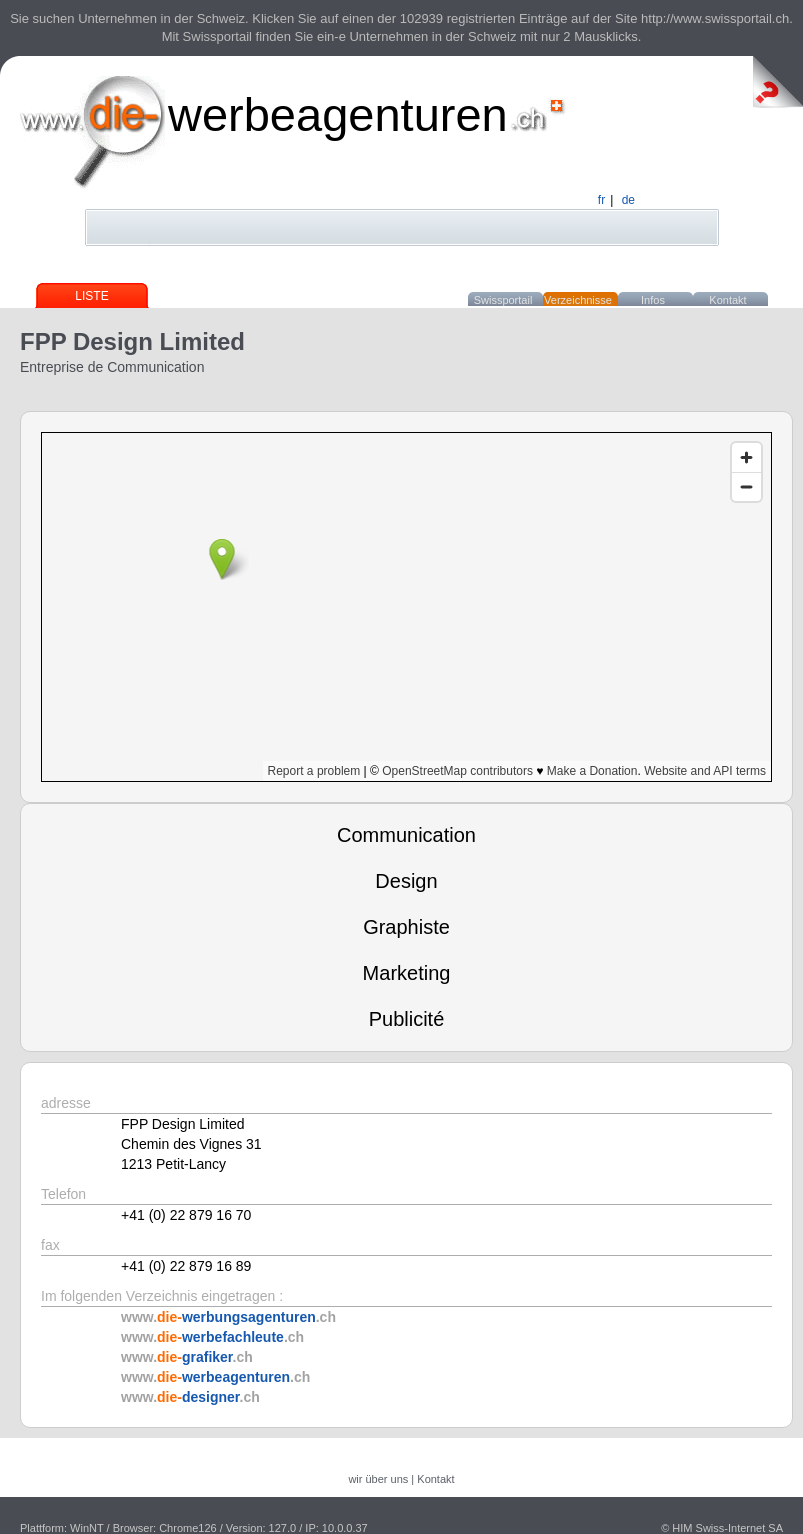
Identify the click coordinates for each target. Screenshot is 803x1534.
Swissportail (503, 300)
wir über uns (378, 1479)
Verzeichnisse (578, 300)
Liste (91, 296)
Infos (653, 300)
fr (601, 200)
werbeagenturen (338, 114)
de (628, 200)
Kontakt (727, 300)
